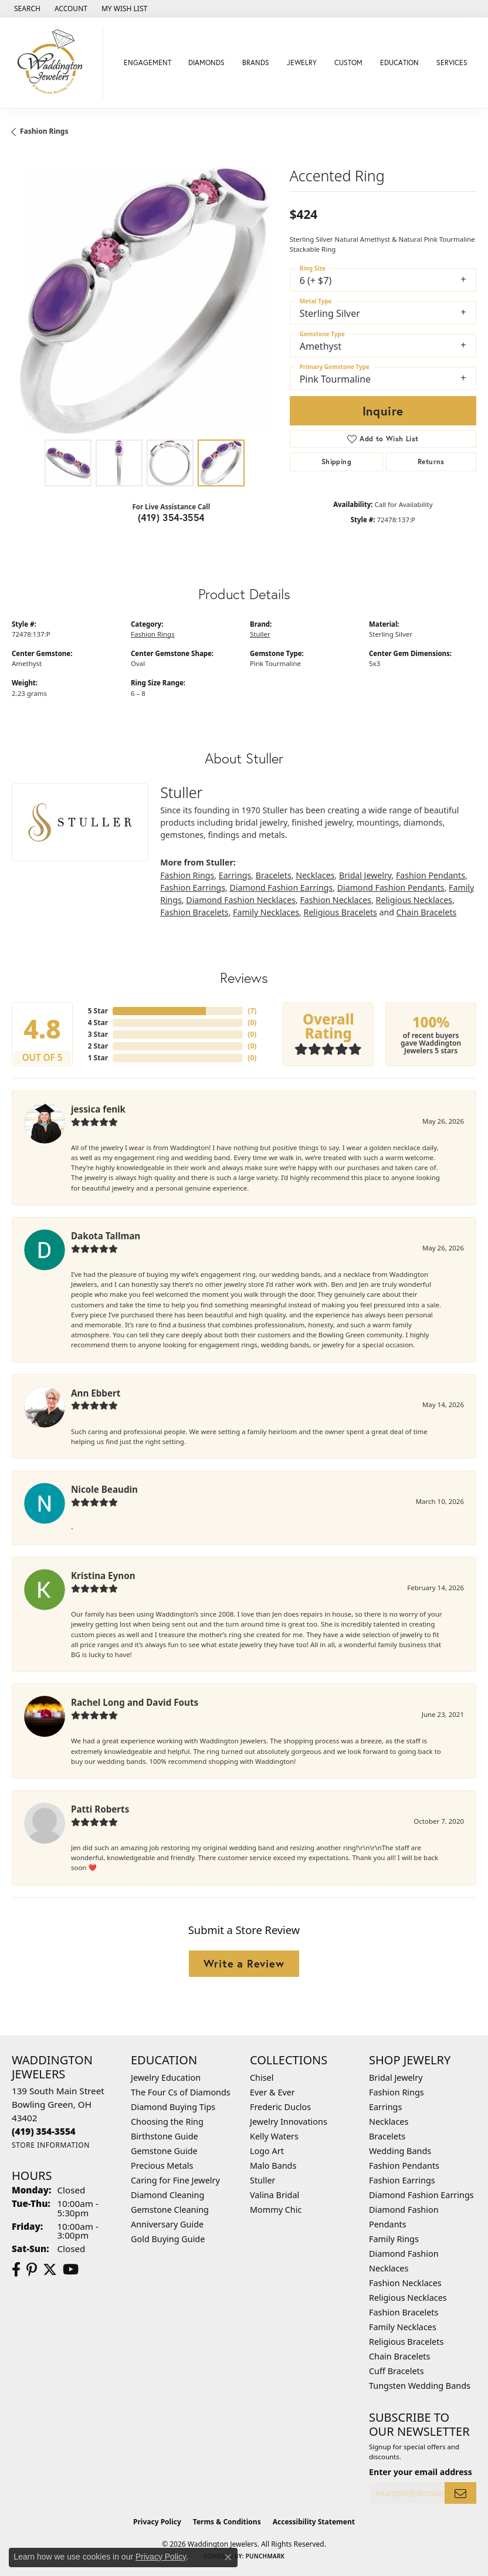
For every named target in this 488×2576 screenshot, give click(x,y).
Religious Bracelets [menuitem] (406, 2341)
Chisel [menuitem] (261, 2077)
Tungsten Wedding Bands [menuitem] (419, 2385)
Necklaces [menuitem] (388, 2121)
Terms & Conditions (227, 2522)
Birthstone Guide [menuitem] (164, 2136)
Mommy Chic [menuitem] (275, 2209)
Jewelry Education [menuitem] (166, 2077)
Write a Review (244, 1963)
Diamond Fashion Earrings (281, 887)
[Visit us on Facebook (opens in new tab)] (16, 2270)
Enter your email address (420, 2471)
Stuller (260, 634)
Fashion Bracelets (194, 912)
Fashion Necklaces (335, 899)
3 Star (98, 1034)
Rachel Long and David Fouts (134, 1702)
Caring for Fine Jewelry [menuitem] (175, 2180)
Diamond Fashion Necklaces (241, 899)
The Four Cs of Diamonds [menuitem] (181, 2092)
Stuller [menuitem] (262, 2180)
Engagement (147, 62)
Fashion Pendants (430, 875)
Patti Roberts (100, 1809)
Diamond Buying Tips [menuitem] (173, 2106)
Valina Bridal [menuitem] (274, 2194)
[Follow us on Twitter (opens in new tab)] (50, 2270)
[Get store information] (51, 2145)
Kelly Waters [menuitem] (274, 2136)
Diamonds (206, 62)
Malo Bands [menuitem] (273, 2165)
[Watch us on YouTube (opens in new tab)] (71, 2270)
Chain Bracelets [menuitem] (399, 2356)
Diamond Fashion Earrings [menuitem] (421, 2194)
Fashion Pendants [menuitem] (404, 2165)
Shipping (336, 461)
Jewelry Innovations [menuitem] (288, 2121)
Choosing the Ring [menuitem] (167, 2121)
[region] (145, 300)
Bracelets (274, 875)
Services (451, 62)
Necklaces (315, 875)
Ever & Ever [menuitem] (272, 2092)
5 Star (98, 1011)
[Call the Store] (44, 2131)
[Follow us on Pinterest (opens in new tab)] (31, 2270)
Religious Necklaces (414, 899)
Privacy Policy (157, 2522)
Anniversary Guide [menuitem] (167, 2224)
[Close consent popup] (228, 2557)
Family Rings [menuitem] (394, 2238)
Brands (255, 62)
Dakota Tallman (105, 1236)
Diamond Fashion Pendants (391, 887)
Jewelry (302, 62)
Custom (348, 62)
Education (399, 62)
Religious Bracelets (340, 912)
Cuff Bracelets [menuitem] (396, 2370)
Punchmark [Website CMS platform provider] (265, 2556)
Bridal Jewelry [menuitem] (396, 2077)
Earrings (235, 875)
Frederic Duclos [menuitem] (280, 2106)
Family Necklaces (266, 912)
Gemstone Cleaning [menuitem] (170, 2209)
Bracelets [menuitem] (387, 2136)
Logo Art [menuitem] (267, 2150)
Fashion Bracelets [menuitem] (403, 2312)
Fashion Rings (44, 131)
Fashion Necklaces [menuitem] (405, 2282)
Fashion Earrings (192, 887)
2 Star (98, 1046)
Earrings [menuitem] (385, 2106)
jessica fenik (98, 1109)
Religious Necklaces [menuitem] (408, 2297)
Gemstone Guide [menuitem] (164, 2150)
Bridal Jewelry (365, 875)
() (252, 1011)
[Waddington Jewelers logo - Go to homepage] (54, 62)
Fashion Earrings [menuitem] (402, 2180)
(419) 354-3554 (171, 517)
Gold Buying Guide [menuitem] (168, 2238)
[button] (26, 9)
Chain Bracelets (426, 912)
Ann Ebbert (95, 1393)
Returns (431, 461)
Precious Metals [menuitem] (162, 2165)
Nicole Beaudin (104, 1489)
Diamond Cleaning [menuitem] (167, 2194)
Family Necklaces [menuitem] (402, 2326)
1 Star (98, 1058)
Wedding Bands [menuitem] (400, 2150)
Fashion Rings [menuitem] (396, 2092)
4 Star (98, 1022)
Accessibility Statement (314, 2522)
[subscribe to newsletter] (460, 2493)
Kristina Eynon (103, 1575)
